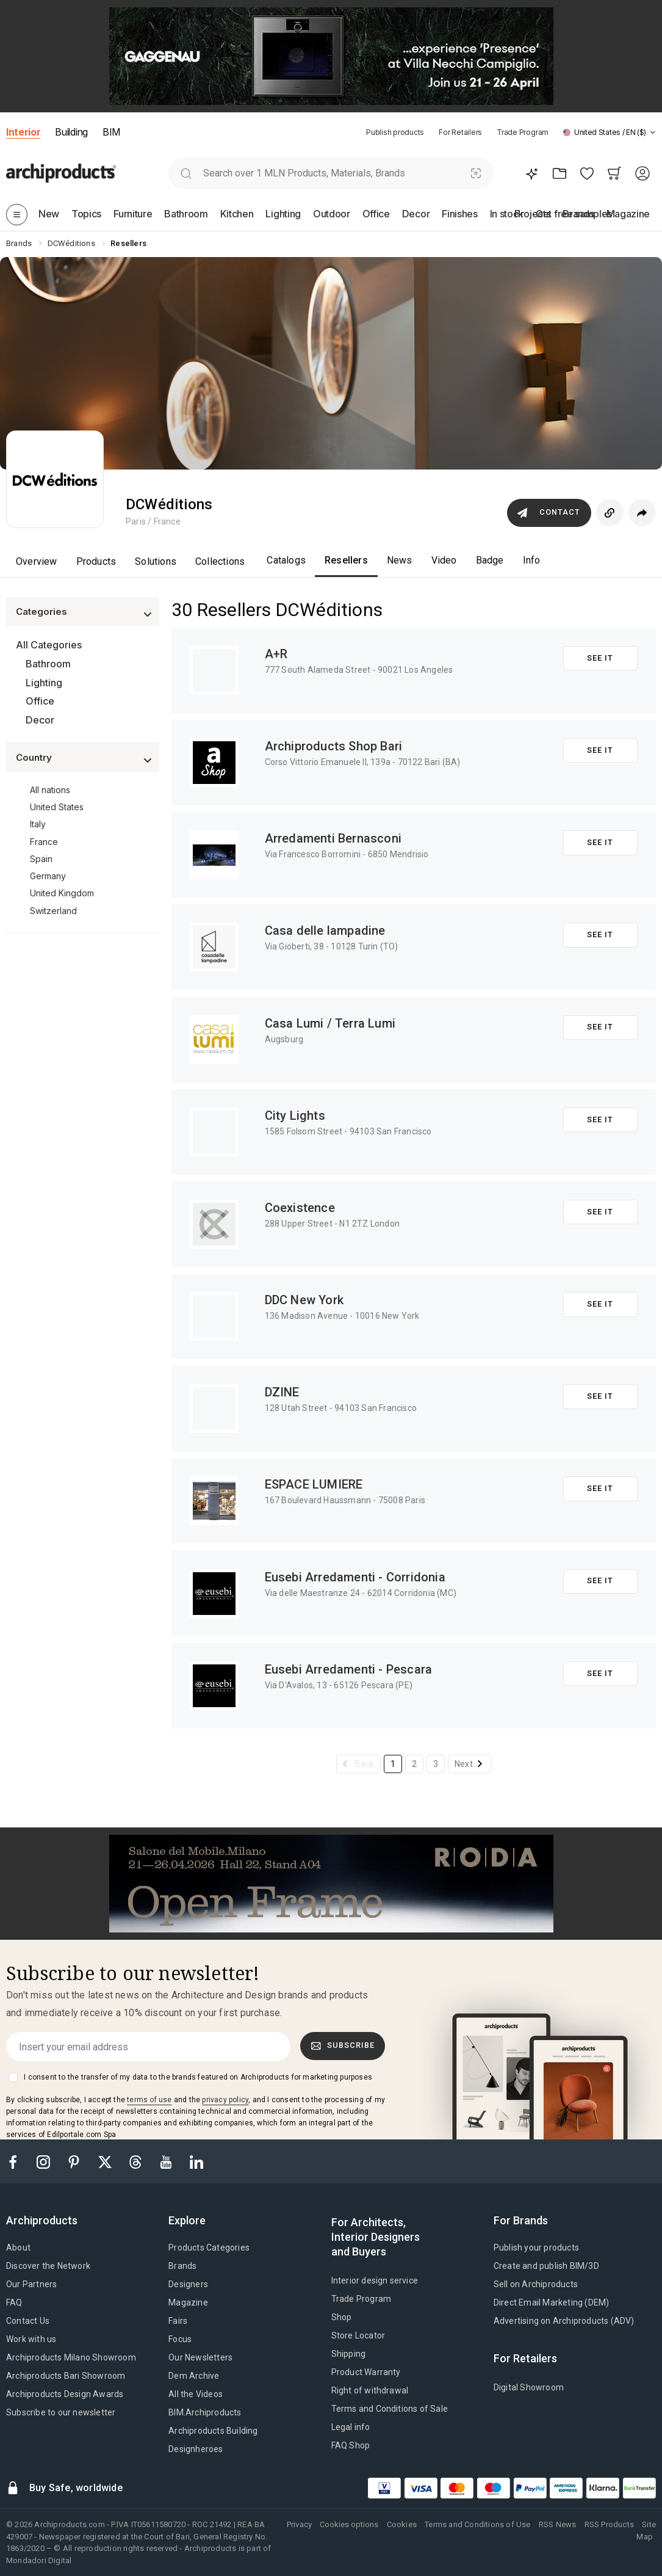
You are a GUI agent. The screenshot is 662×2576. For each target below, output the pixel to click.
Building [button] (71, 132)
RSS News (558, 2524)
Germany (48, 876)
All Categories (49, 645)
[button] (609, 132)
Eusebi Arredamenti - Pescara (349, 1669)
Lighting (44, 683)
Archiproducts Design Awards (64, 2394)
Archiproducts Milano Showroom (71, 2357)
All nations (50, 790)
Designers (188, 2284)
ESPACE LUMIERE (314, 1484)
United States (57, 807)
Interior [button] (23, 132)
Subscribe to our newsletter (60, 2412)
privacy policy (225, 2099)
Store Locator (358, 2335)
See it (600, 657)
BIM (111, 132)
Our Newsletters (200, 2357)
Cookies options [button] (349, 2524)
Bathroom (48, 664)
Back (364, 1764)
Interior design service (375, 2280)
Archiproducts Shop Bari (334, 746)
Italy (38, 824)
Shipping (348, 2354)
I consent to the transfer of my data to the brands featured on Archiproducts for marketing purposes (198, 2077)
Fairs (177, 2321)
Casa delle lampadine (325, 930)
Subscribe (343, 2045)
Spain (41, 859)
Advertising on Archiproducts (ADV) (564, 2321)
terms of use (149, 2099)
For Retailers (460, 132)
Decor (40, 720)
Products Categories (209, 2247)
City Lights (295, 1115)
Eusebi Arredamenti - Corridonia (355, 1577)
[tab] (653, 132)
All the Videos (195, 2394)
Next (464, 1764)
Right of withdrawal (370, 2390)
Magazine (188, 2302)
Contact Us (27, 2321)
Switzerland (53, 910)
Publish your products (536, 2247)
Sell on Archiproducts (536, 2284)
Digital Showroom (529, 2387)
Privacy (299, 2524)
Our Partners (31, 2284)
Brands (182, 2266)
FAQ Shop (350, 2445)
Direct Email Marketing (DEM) (552, 2302)
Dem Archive (193, 2376)
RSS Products (609, 2524)
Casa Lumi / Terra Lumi (330, 1023)
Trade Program (523, 132)
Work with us (31, 2339)
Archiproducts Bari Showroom (65, 2376)
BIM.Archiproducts (204, 2412)
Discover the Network (48, 2266)
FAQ (14, 2302)
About (18, 2247)
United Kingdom (62, 893)
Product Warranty (366, 2372)
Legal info (350, 2427)
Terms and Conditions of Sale (389, 2409)
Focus (180, 2339)
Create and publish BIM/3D (546, 2266)
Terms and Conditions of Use (477, 2524)
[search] (185, 173)
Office (40, 701)
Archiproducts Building (212, 2431)
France (44, 841)
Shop (341, 2317)
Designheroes (195, 2449)
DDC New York (304, 1300)
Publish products (395, 132)
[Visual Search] (476, 173)
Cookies (402, 2524)
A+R (276, 654)
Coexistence (300, 1207)
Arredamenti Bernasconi (333, 838)
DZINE (282, 1392)
